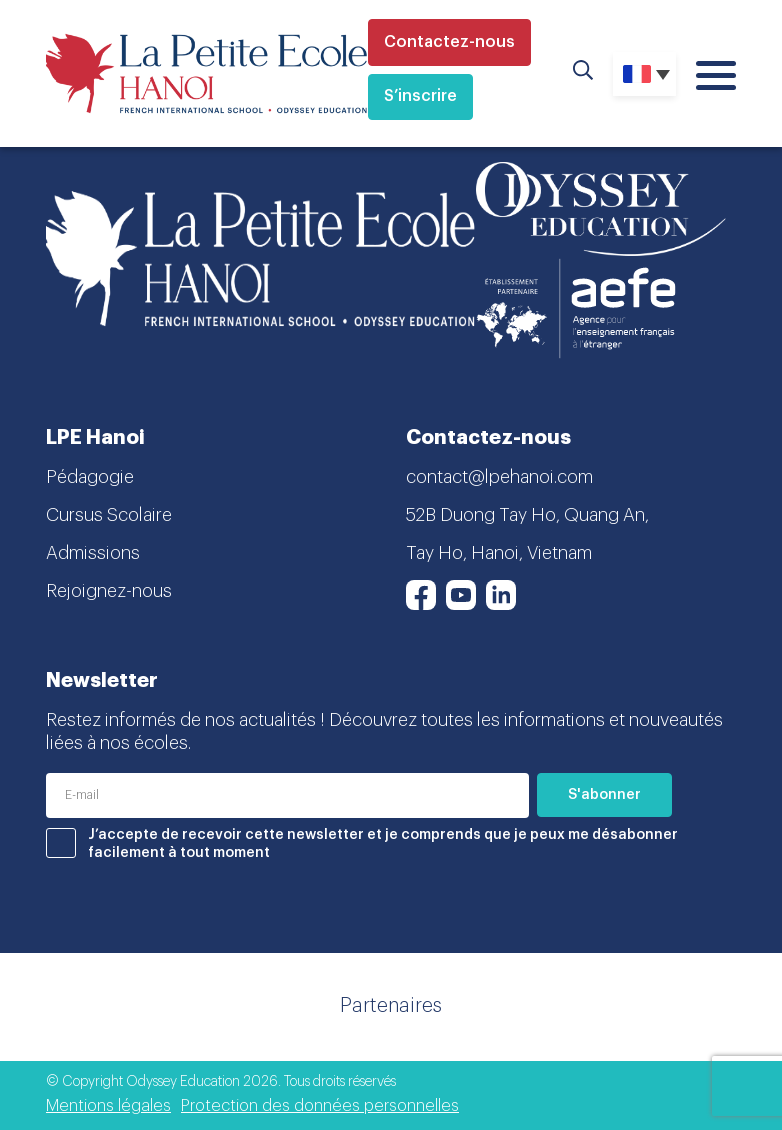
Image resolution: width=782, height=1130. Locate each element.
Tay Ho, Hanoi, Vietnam (499, 553)
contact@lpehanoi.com (499, 477)
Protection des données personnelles (320, 1106)
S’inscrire (420, 96)
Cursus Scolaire (109, 515)
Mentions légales (108, 1106)
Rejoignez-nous (109, 591)
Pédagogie (90, 477)
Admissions (93, 553)
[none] (644, 74)
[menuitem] (644, 74)
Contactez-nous (449, 42)
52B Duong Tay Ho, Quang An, (527, 515)
